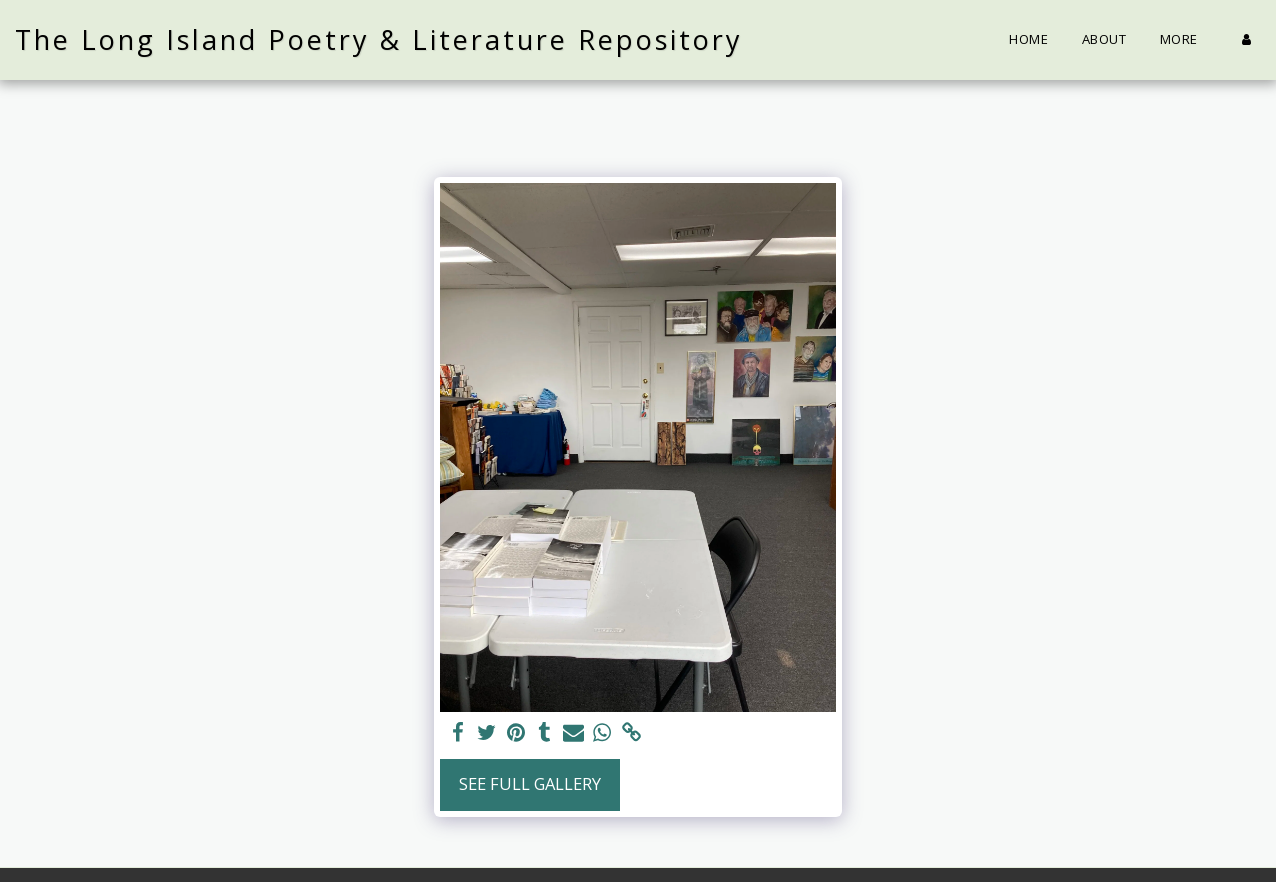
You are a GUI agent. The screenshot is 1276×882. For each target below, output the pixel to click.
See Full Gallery (530, 783)
